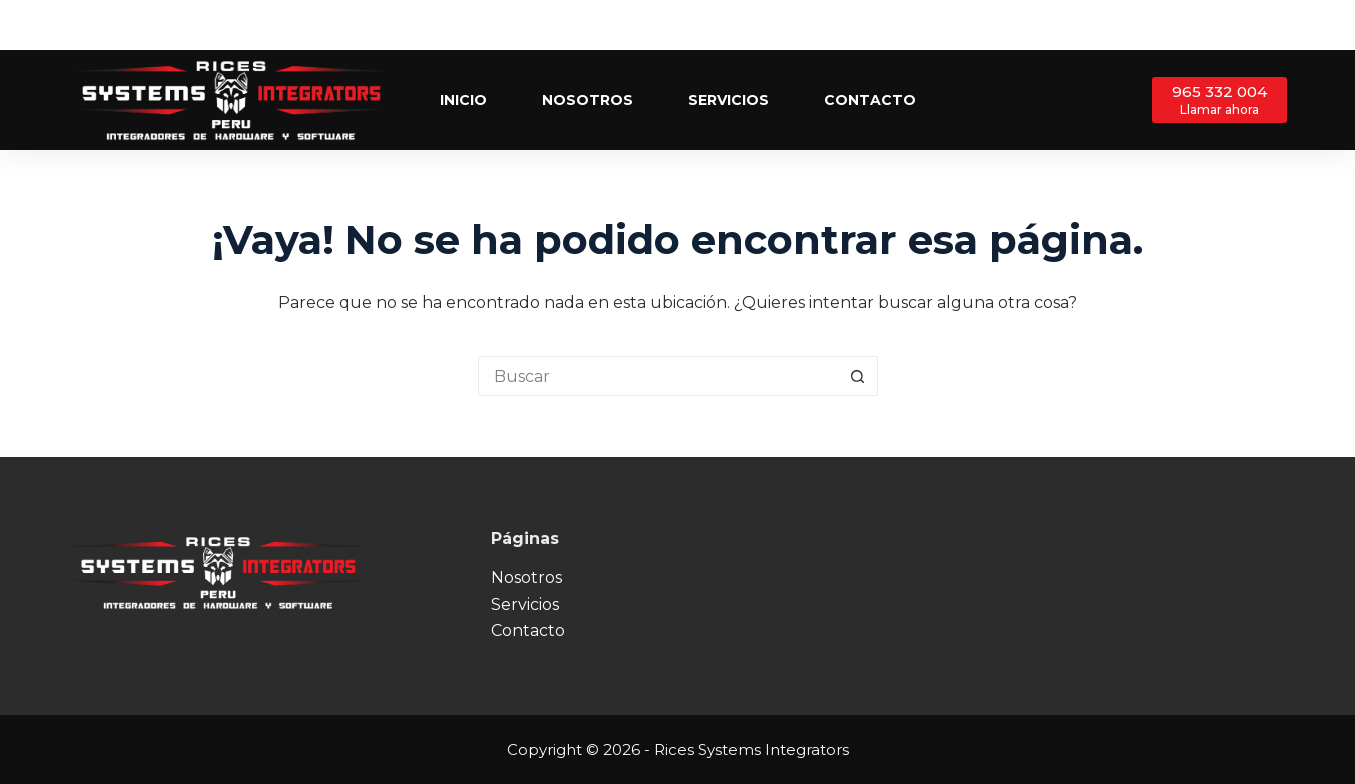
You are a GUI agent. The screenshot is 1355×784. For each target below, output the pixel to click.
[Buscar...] (658, 376)
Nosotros (587, 100)
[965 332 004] (1219, 99)
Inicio (463, 100)
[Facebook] (1219, 25)
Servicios (728, 100)
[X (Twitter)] (1249, 25)
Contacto (870, 100)
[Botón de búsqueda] (858, 376)
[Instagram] (1279, 25)
